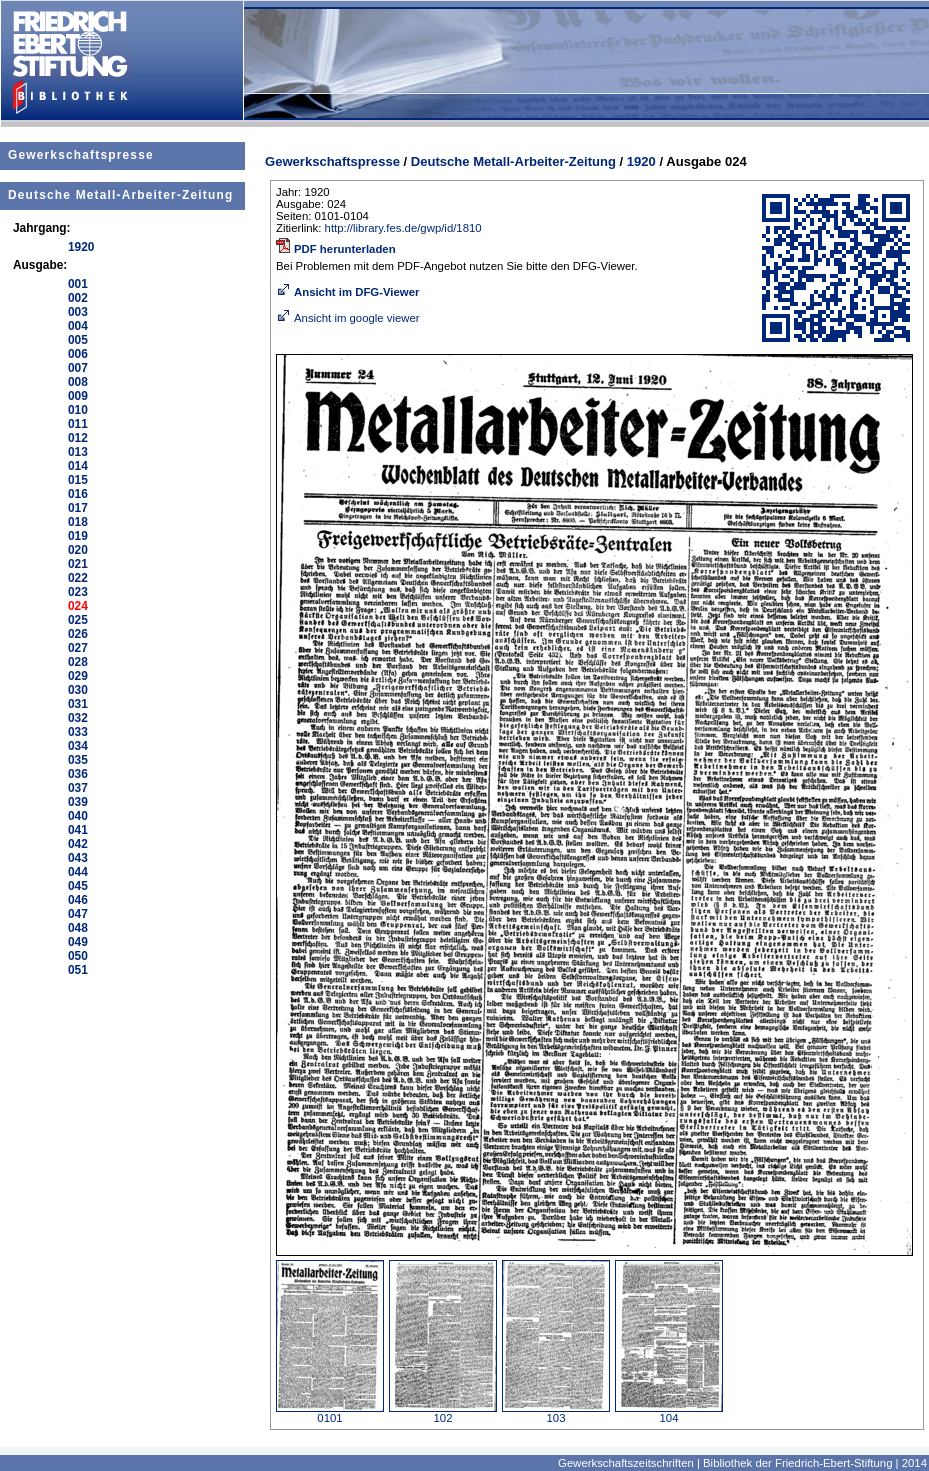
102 (443, 1413)
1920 (641, 161)
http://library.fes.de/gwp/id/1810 (403, 228)
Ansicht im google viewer (348, 318)
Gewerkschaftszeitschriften (626, 1463)
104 (669, 1413)
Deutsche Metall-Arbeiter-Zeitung (120, 195)
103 (556, 1413)
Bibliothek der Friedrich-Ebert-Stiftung (797, 1463)
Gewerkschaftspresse (81, 155)
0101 (330, 1413)
